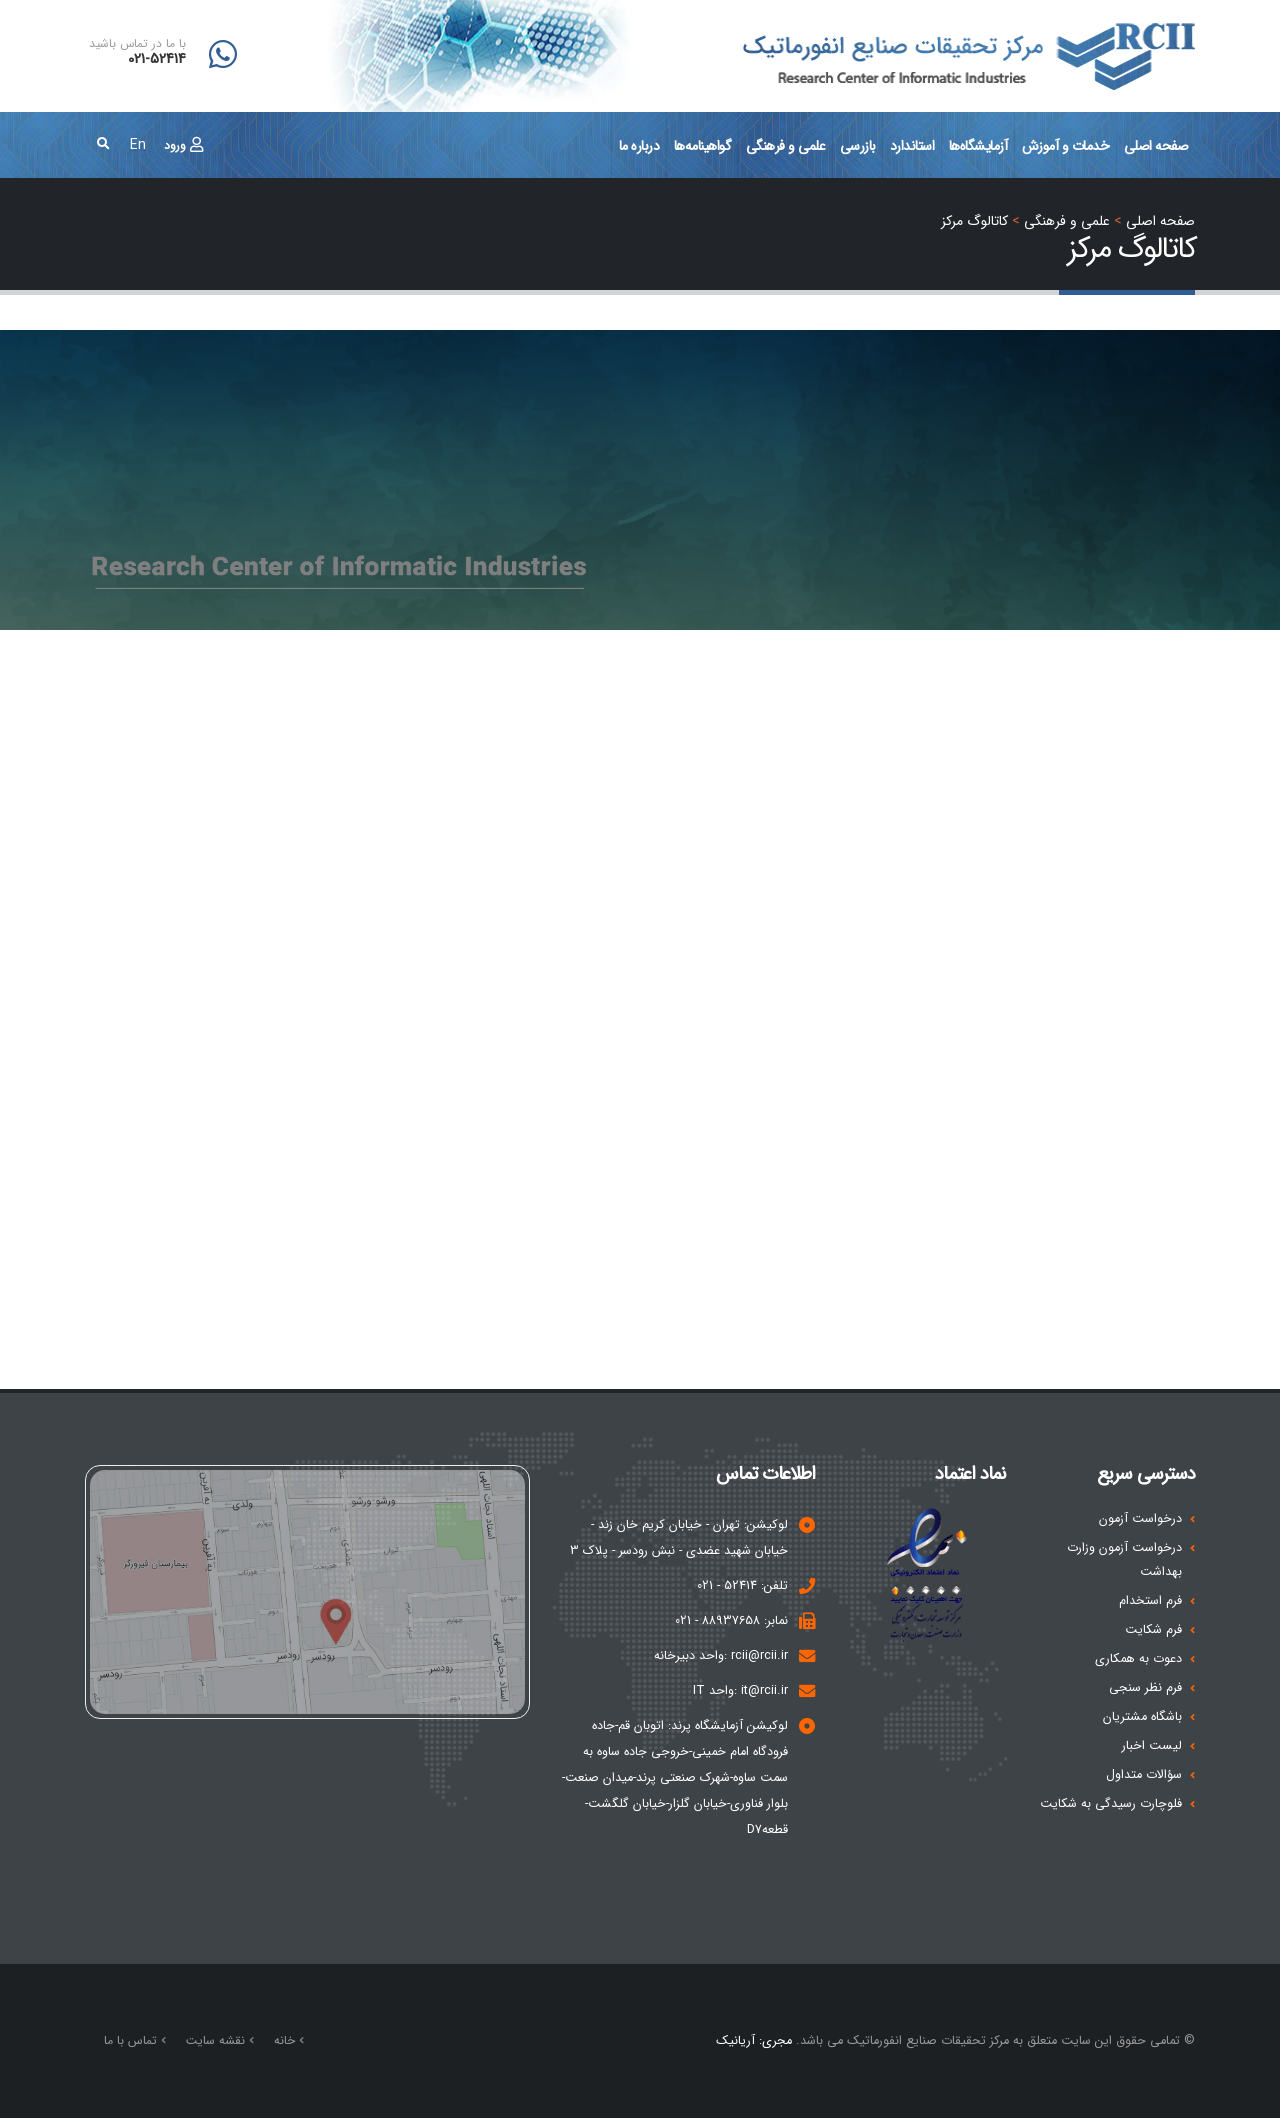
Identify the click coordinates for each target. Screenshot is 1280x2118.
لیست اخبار (1152, 1746)
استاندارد (912, 146)
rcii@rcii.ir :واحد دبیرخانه (721, 1656)
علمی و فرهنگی (786, 146)
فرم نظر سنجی (1145, 1688)
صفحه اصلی (1156, 146)
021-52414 (157, 59)
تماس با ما (132, 2040)
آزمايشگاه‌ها (978, 146)
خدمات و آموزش (1066, 146)
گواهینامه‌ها (703, 146)
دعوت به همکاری (1138, 1659)
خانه (286, 2040)
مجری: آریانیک (754, 2041)
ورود (183, 145)
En (138, 145)
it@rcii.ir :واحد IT (740, 1691)
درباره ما (639, 146)
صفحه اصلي (1160, 221)
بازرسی (858, 146)
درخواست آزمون (1140, 1519)
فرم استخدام (1150, 1601)
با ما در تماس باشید (137, 44)
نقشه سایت (217, 2040)
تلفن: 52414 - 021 (742, 1586)
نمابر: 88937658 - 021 (731, 1621)
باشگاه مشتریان (1142, 1717)
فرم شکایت (1153, 1630)
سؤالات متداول (1144, 1775)
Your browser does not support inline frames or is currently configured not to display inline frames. (640, 976)
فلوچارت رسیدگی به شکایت (1111, 1804)
